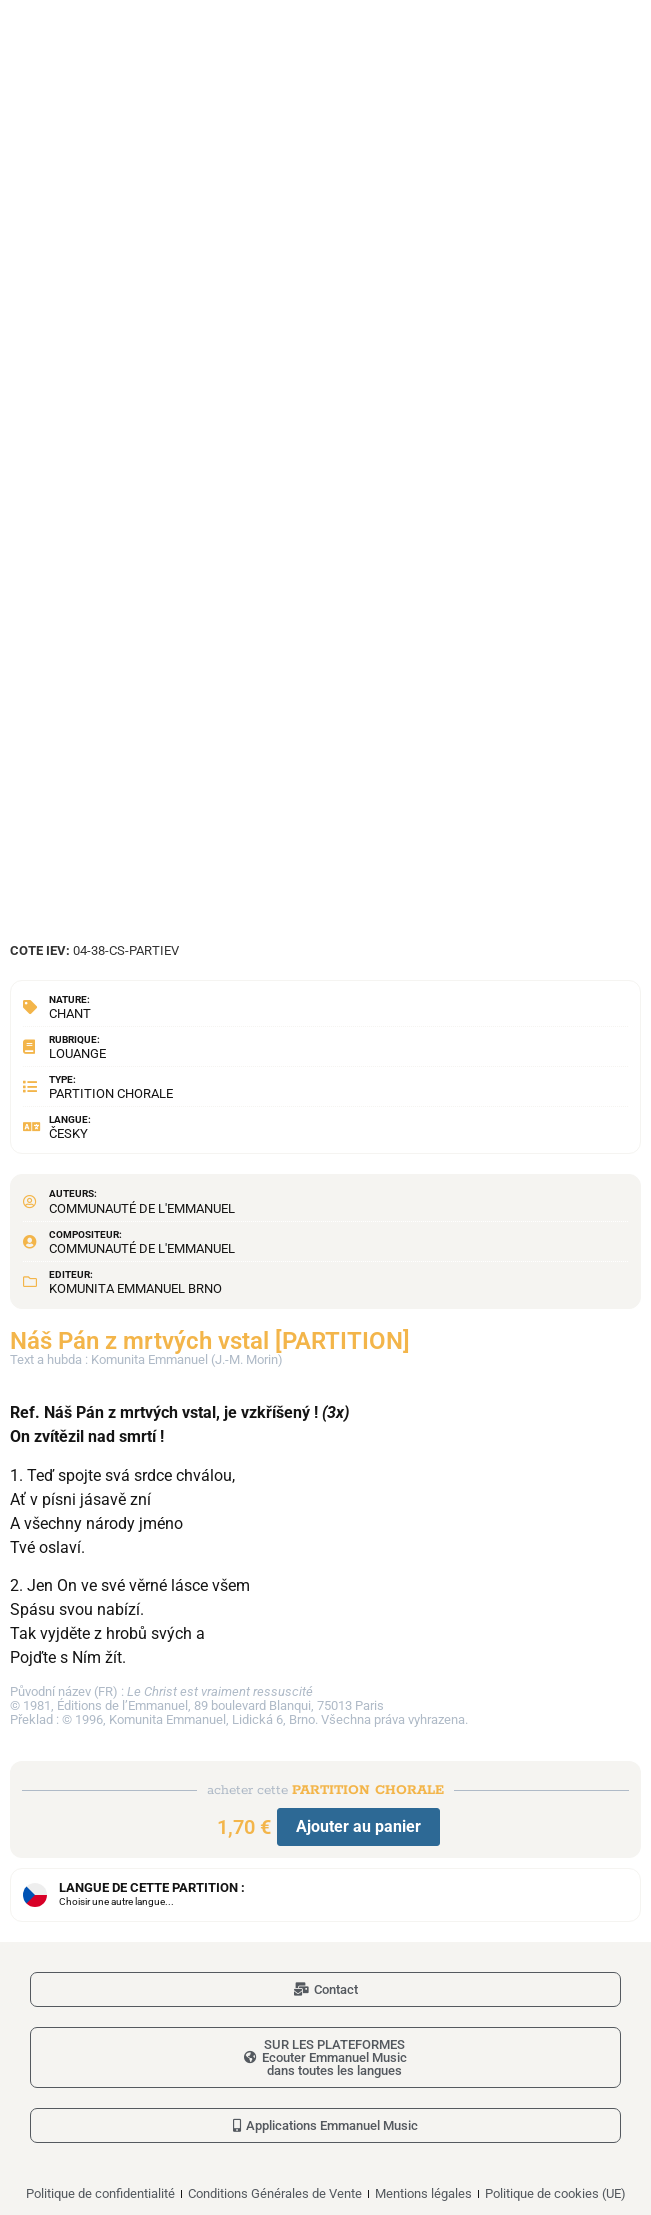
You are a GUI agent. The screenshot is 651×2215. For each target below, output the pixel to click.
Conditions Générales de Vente (275, 2193)
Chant (70, 1013)
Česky (68, 1133)
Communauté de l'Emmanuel (142, 1208)
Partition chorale (111, 1093)
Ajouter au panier (358, 1826)
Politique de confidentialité (100, 2193)
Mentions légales (423, 2193)
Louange (77, 1053)
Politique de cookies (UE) (555, 2193)
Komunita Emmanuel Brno (135, 1288)
